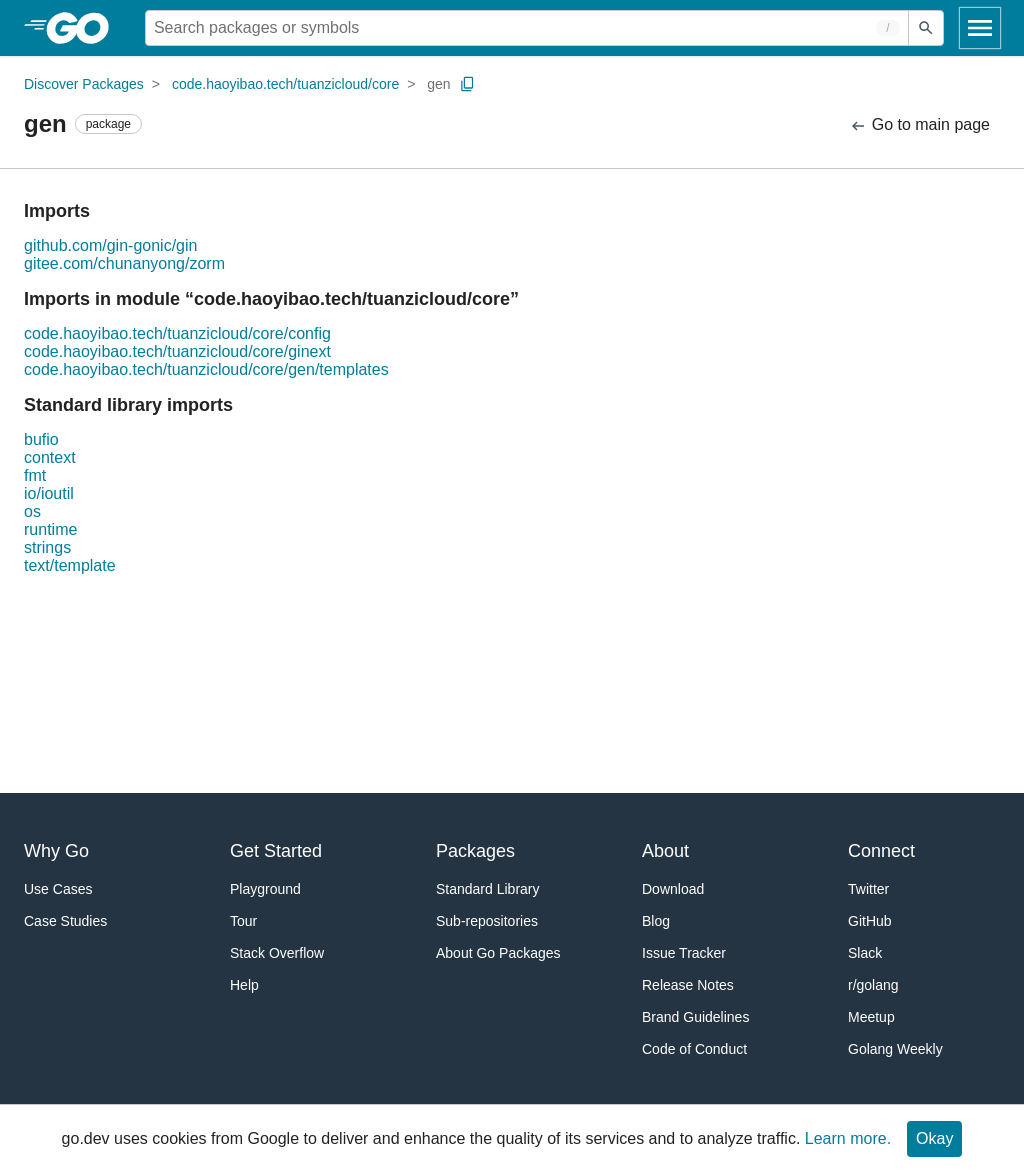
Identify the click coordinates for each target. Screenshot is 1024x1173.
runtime (50, 529)
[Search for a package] (527, 28)
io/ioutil (49, 493)
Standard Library (488, 889)
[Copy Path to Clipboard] (468, 84)
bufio (41, 439)
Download (673, 889)
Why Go (56, 851)
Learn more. (848, 1138)
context (50, 457)
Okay (934, 1138)
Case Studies (65, 921)
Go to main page (919, 125)
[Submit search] (926, 28)
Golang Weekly (895, 1049)
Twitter (868, 889)
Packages (475, 851)
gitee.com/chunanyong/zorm (124, 263)
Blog (656, 921)
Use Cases (58, 889)
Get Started (276, 851)
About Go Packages (498, 953)
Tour (243, 921)
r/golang (873, 985)
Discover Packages (84, 84)
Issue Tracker (684, 953)
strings (47, 547)
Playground (265, 889)
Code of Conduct (694, 1049)
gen (438, 84)
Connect (881, 851)
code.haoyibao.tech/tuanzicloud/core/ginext (177, 351)
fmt (35, 475)
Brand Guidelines (695, 1017)
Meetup (871, 1017)
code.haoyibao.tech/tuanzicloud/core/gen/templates (206, 369)
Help (244, 985)
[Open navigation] (980, 28)
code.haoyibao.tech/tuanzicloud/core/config (177, 333)
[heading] (84, 28)
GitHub (870, 921)
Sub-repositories (487, 921)
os (32, 511)
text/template (70, 565)
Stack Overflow (277, 953)
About (665, 851)
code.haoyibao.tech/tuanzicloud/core (285, 84)
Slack (865, 953)
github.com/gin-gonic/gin (110, 245)
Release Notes (688, 985)
